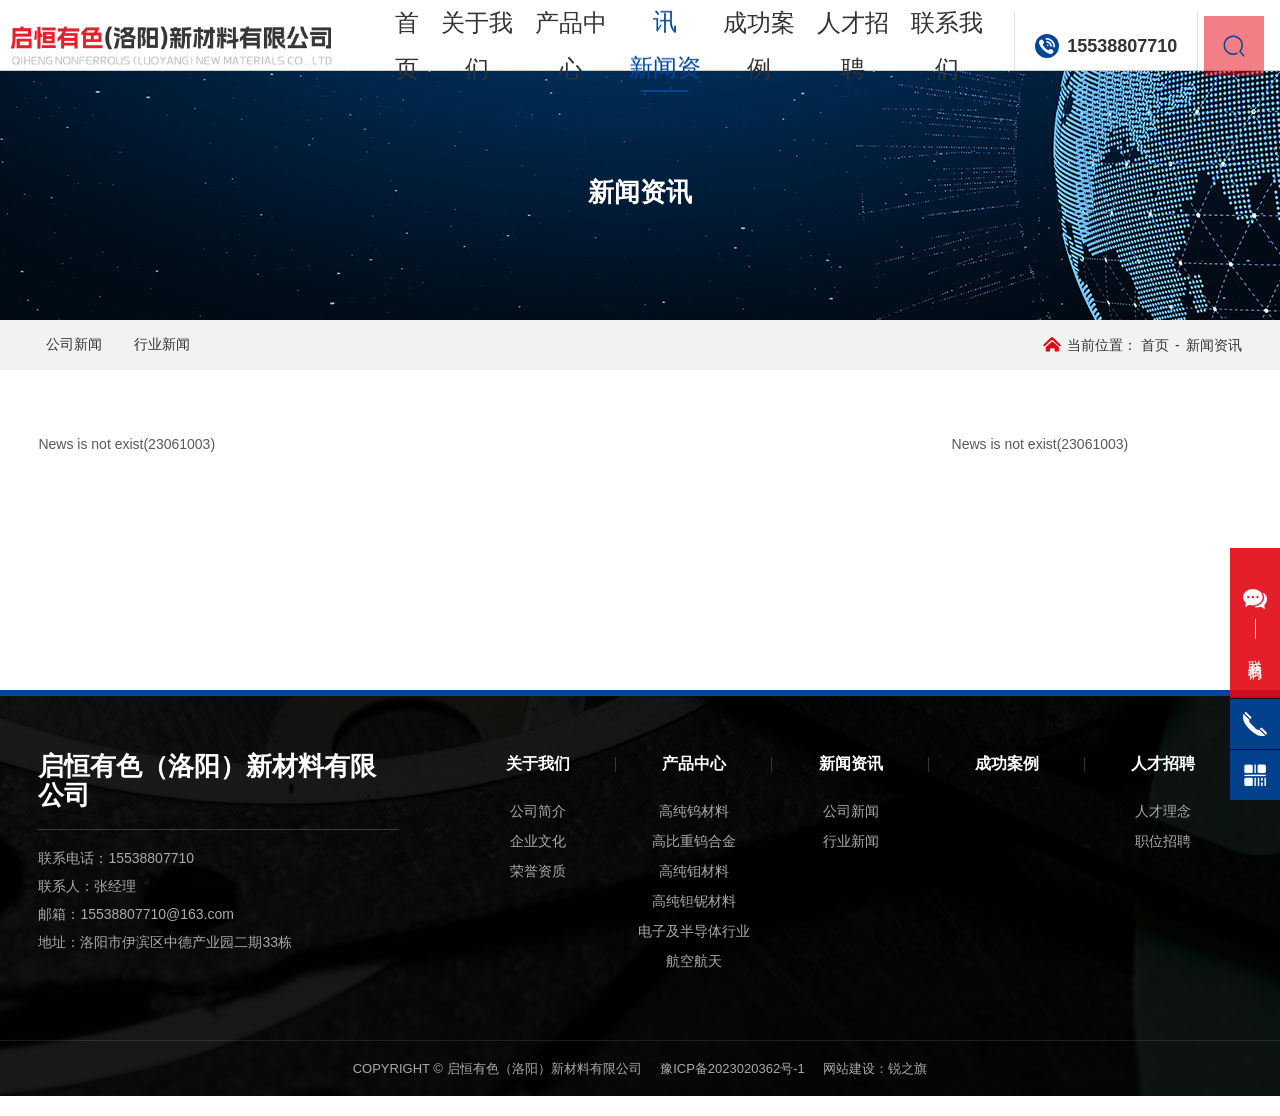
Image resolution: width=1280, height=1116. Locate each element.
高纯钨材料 (694, 831)
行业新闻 (242, 355)
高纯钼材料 (694, 891)
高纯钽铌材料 (694, 921)
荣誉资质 (538, 891)
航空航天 (694, 981)
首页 (437, 79)
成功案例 (763, 79)
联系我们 (933, 79)
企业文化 (538, 861)
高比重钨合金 (694, 861)
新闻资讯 (851, 783)
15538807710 (1104, 80)
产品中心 (593, 79)
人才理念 (1163, 831)
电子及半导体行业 (694, 951)
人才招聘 (848, 79)
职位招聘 (1163, 861)
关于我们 (508, 79)
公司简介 (538, 831)
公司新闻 (106, 355)
